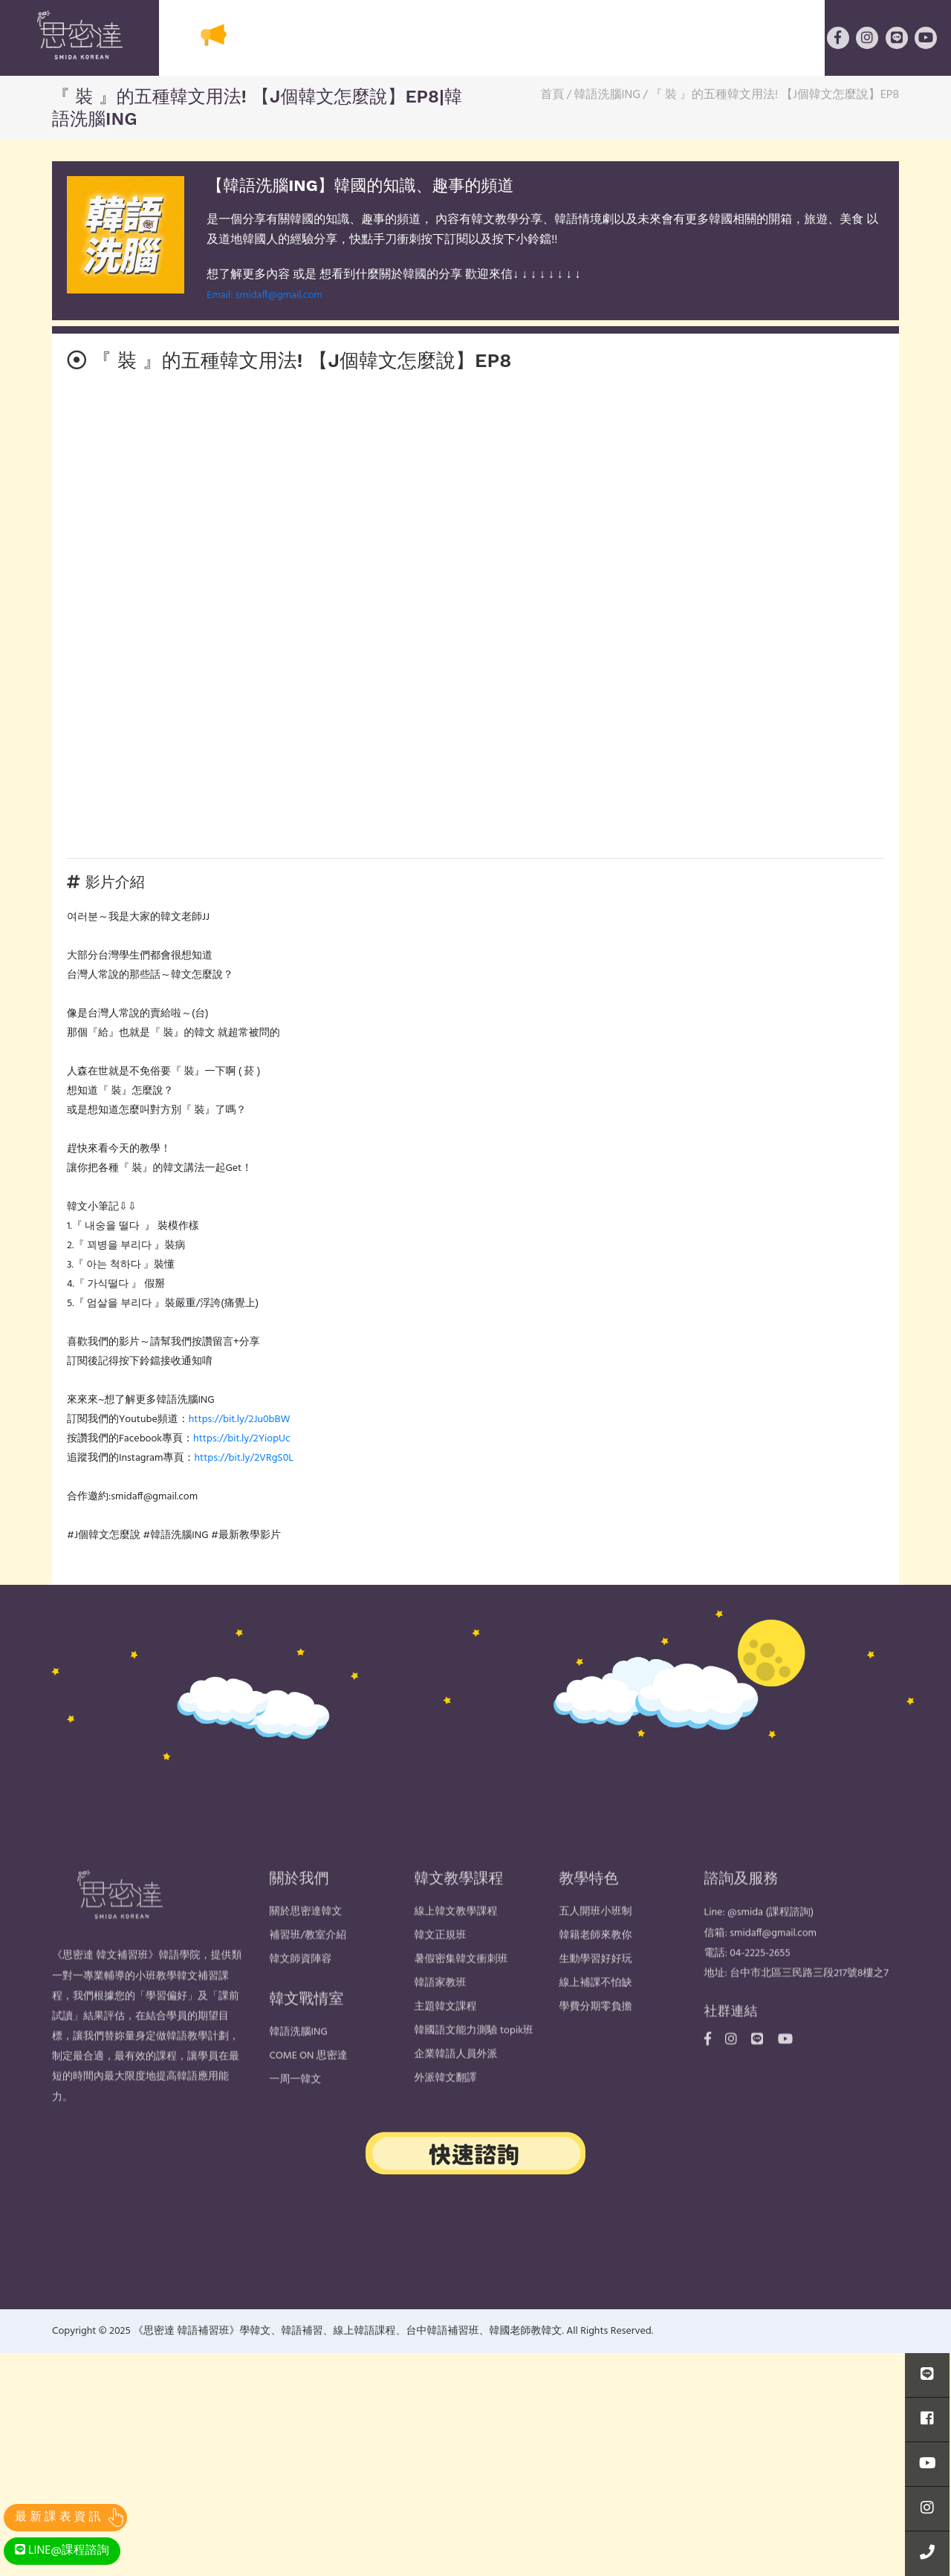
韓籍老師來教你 (595, 1966)
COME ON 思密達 (309, 2086)
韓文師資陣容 (301, 1990)
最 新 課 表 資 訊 (58, 2517)
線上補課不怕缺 (595, 2013)
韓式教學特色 (539, 38)
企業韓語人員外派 (456, 2085)
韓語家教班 (441, 2013)
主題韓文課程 (446, 2037)
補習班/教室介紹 (308, 1966)
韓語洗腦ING (299, 2062)
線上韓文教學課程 (456, 1942)
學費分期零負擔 (595, 2037)
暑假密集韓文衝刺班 (461, 1990)
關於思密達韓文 (301, 38)
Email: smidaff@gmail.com (264, 295)
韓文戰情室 (769, 38)
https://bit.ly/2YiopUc (242, 1438)
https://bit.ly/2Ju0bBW (240, 1419)
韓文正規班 (441, 1966)
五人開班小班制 (595, 1942)
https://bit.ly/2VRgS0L (243, 1458)
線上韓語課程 (655, 38)
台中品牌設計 (475, 2232)
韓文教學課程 (423, 38)
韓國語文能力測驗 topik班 (474, 2061)
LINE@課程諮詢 (62, 2550)
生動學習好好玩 (595, 1990)
